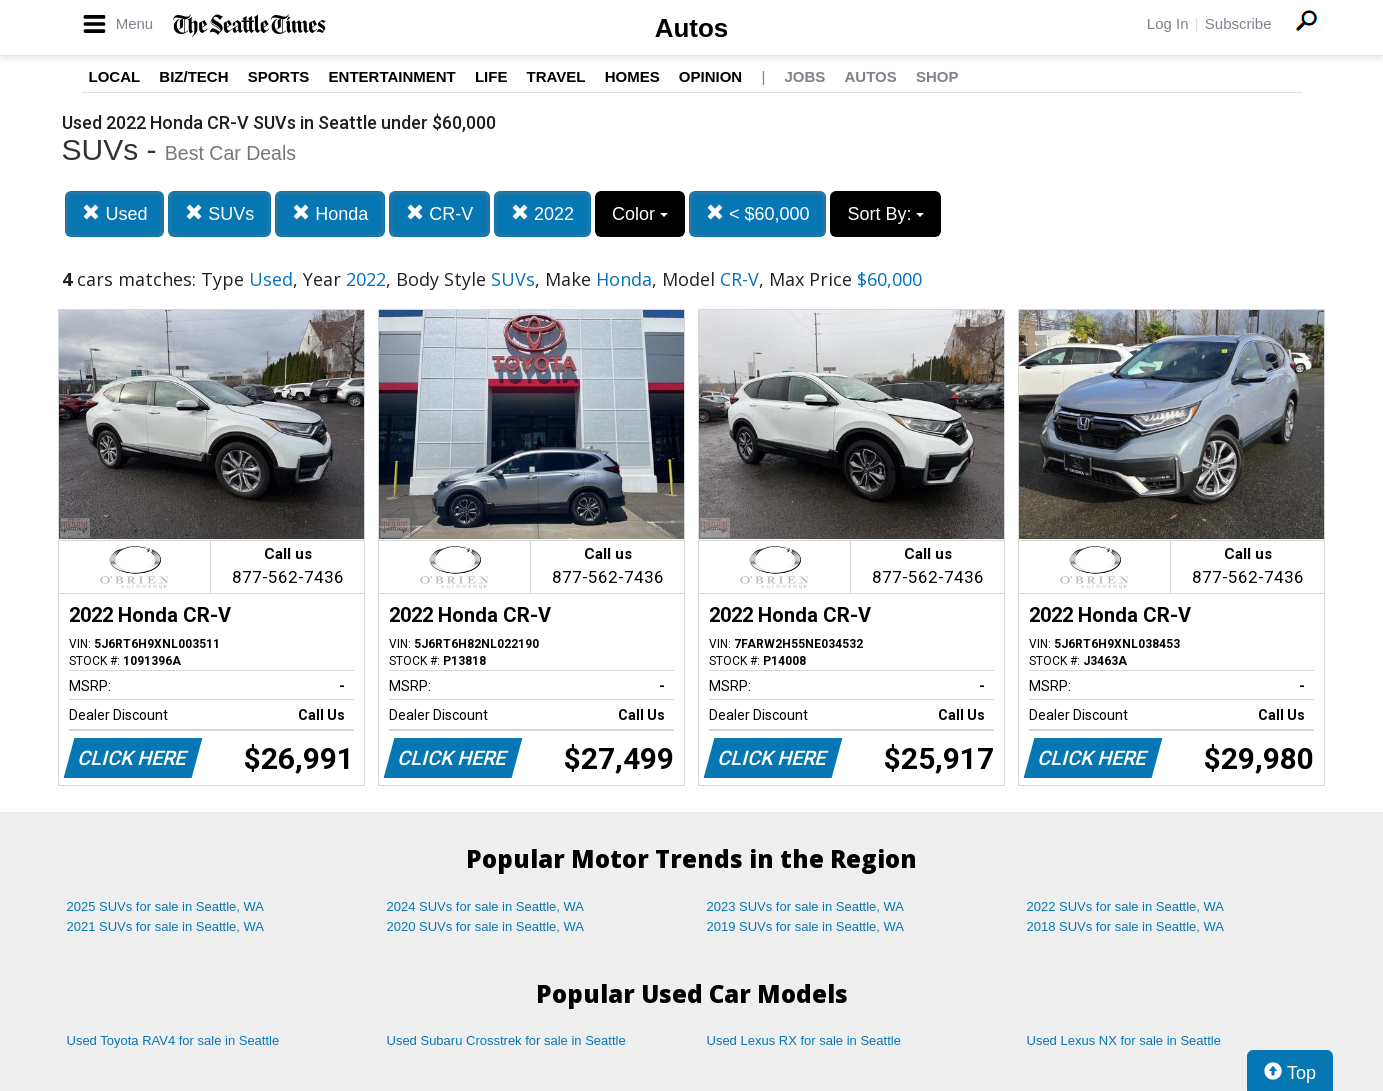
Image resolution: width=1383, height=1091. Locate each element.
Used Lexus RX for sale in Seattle (804, 1040)
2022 (542, 213)
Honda (330, 213)
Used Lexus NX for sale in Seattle (1124, 1040)
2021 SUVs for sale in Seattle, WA (166, 926)
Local (115, 76)
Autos (692, 28)
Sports (279, 76)
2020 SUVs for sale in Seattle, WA (486, 926)
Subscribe (1238, 23)
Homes (632, 76)
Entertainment (392, 76)
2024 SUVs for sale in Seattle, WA (486, 906)
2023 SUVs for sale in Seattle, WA (806, 906)
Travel (556, 76)
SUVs (219, 213)
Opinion (710, 76)
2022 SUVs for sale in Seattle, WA (1126, 906)
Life (491, 76)
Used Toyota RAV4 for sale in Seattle (173, 1040)
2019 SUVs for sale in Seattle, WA (806, 926)
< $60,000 (758, 213)
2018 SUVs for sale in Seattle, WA (1126, 926)
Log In (1168, 23)
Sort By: (885, 214)
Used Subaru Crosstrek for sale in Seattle (506, 1040)
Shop (937, 76)
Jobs (804, 76)
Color (640, 214)
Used (114, 213)
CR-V (439, 213)
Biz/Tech (193, 76)
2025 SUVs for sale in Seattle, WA (166, 906)
